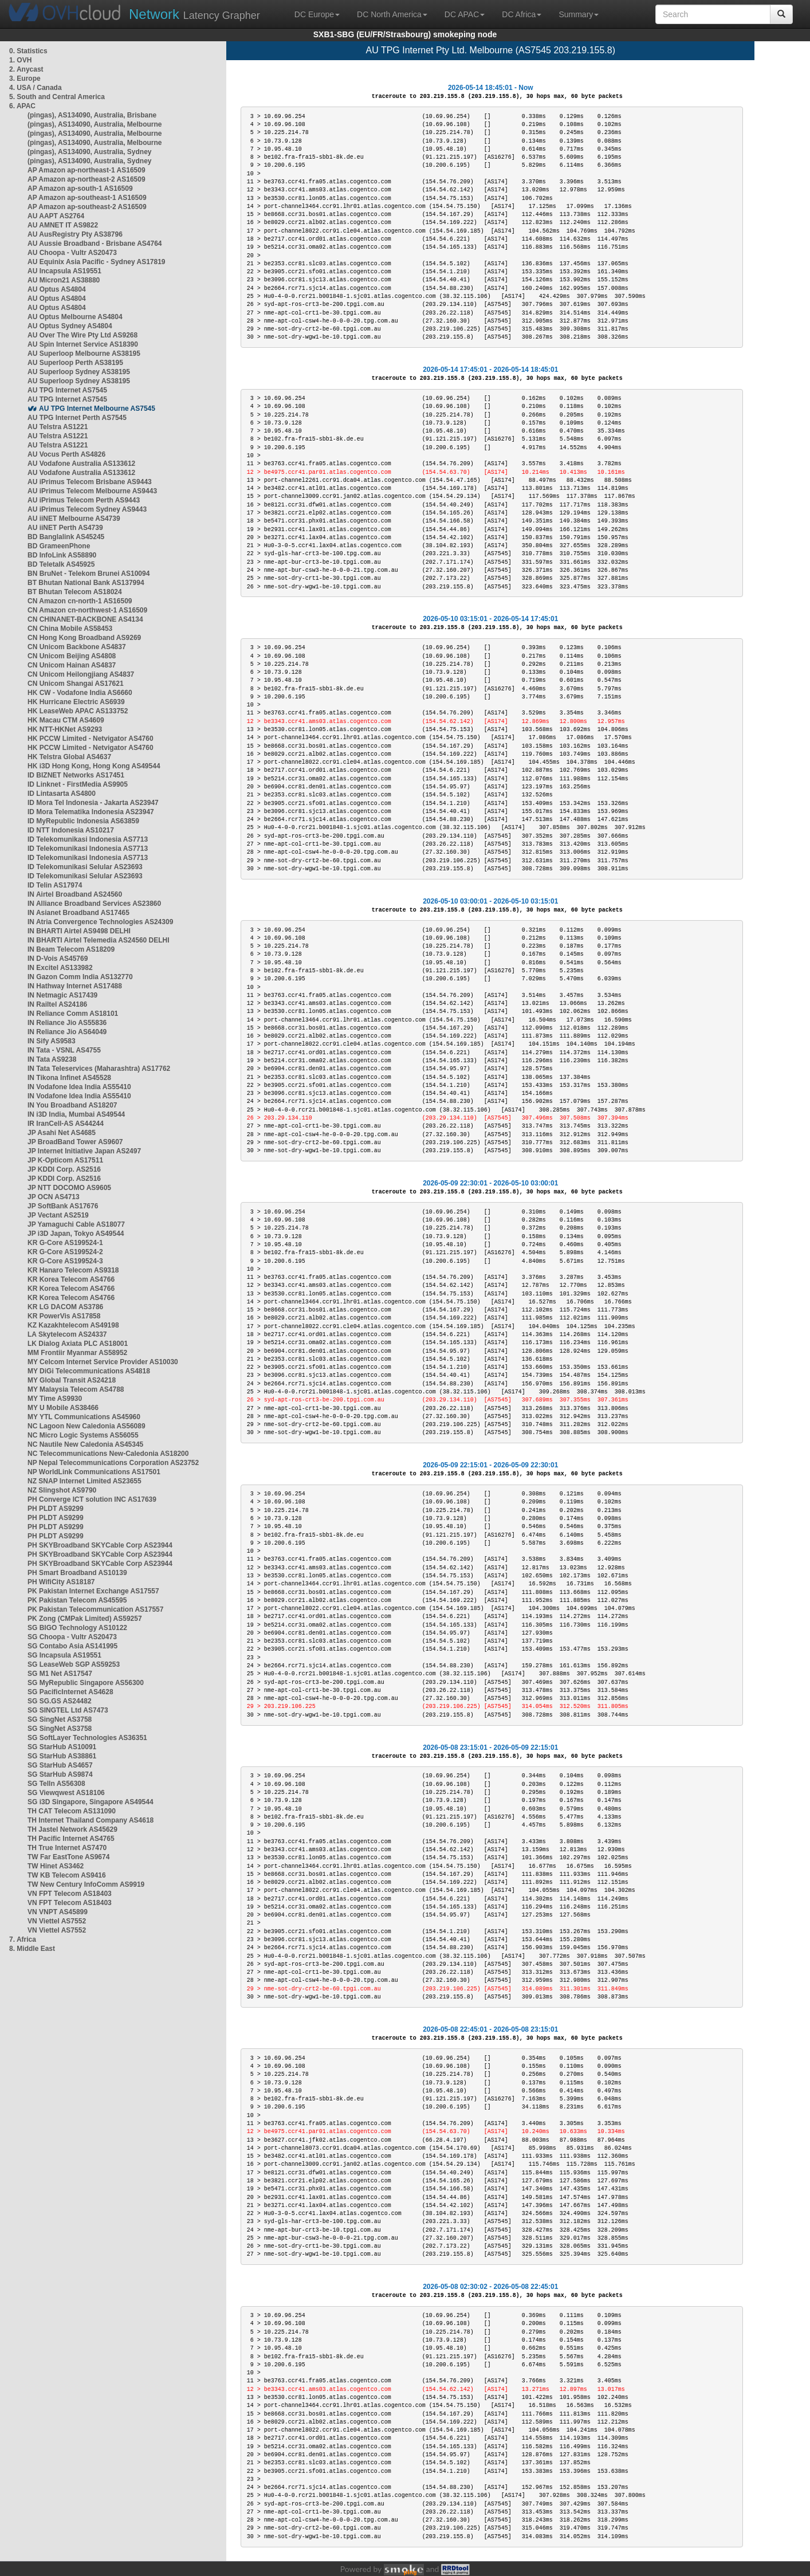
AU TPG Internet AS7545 (67, 390)
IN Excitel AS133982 (60, 968)
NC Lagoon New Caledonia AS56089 (86, 1426)
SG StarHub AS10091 (61, 1747)
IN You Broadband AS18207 (72, 1105)
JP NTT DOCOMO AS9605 (69, 1188)
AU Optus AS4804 (56, 289)
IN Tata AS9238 (51, 1059)
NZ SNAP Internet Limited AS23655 (84, 1481)
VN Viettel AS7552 (56, 1921)
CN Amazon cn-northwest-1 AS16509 (87, 610)
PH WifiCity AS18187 (61, 1582)
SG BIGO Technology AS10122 (77, 1628)
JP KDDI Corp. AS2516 (64, 1169)
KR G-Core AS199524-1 (65, 1243)
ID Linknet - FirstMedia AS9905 (77, 784)
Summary (579, 14)
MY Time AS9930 (54, 1399)
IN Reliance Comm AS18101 (72, 1014)
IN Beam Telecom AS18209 (71, 949)
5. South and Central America (57, 97)
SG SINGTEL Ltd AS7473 (67, 1710)
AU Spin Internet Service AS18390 (82, 344)
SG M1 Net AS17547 (59, 1674)
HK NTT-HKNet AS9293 (64, 729)
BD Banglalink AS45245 (65, 537)
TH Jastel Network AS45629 (72, 1829)
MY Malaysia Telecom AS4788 (75, 1389)
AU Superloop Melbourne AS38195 (83, 354)
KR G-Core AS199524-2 (65, 1252)
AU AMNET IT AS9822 (62, 225)
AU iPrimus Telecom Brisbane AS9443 (89, 482)
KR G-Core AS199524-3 (65, 1261)
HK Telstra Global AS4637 (69, 757)
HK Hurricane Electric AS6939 (76, 702)
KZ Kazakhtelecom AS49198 (73, 1325)
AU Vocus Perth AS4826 (66, 454)
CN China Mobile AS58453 (69, 629)
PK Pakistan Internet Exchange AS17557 (93, 1591)
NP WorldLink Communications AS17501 (93, 1472)
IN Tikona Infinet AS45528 (69, 1078)
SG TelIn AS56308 (56, 1784)
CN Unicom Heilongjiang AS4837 (80, 674)
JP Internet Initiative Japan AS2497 (84, 1151)
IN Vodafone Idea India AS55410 (79, 1087)
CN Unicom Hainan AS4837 (71, 665)
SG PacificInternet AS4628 (70, 1692)
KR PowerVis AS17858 (63, 1316)
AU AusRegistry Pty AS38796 (75, 234)
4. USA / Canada (35, 88)
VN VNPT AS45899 (57, 1912)
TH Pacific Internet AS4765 (71, 1839)
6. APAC (22, 106)
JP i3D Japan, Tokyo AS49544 (75, 1234)
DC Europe (317, 14)
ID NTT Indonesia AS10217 (70, 830)
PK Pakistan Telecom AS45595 (77, 1600)
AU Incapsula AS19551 (64, 271)
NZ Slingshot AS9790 (61, 1490)
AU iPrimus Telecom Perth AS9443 (83, 500)
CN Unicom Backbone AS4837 (76, 647)
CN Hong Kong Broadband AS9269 (84, 638)
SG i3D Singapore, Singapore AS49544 (90, 1802)
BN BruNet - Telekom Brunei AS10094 (88, 574)
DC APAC (465, 14)
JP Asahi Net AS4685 (61, 1133)
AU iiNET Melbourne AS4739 (73, 519)
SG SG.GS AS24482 (59, 1701)
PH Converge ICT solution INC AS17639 (91, 1499)
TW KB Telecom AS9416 (66, 1875)
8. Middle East (32, 1949)
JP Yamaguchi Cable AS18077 (76, 1224)
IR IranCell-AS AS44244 (65, 1124)
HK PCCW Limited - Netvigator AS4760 (90, 739)
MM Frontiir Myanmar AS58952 (77, 1353)
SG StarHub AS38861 (61, 1756)
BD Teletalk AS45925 (61, 564)
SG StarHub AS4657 (60, 1765)
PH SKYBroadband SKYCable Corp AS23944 (99, 1545)
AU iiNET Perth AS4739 (65, 528)
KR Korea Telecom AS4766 (71, 1279)
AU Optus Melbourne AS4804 (75, 317)
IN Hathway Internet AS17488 (74, 986)
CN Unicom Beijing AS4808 (71, 656)
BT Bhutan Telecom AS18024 (74, 592)
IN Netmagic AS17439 (62, 995)
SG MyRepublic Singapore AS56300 (85, 1683)
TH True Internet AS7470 (67, 1848)
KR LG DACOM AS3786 (65, 1307)
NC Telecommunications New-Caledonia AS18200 (107, 1454)
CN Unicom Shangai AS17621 (75, 684)
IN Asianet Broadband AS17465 (78, 913)
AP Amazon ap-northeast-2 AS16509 (86, 179)
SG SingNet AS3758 (59, 1719)
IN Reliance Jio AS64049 (67, 1032)
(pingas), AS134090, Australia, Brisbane (91, 115)
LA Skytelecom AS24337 (67, 1334)
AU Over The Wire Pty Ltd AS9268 (82, 335)
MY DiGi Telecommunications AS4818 (88, 1371)
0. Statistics (28, 51)
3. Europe (25, 78)
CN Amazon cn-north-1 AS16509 (79, 601)
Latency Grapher (194, 14)
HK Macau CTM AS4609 (65, 720)
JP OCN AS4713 (53, 1197)
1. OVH (20, 60)
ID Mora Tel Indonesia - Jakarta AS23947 (93, 803)
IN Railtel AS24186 (57, 1004)
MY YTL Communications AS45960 (83, 1417)
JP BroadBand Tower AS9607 (75, 1142)
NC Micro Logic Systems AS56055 (83, 1435)
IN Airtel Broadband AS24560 (74, 894)
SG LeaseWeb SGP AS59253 (73, 1664)
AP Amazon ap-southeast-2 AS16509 (87, 207)
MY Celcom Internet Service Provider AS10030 (102, 1362)
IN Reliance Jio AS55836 (67, 1023)
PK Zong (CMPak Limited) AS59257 (84, 1619)
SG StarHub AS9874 (60, 1774)
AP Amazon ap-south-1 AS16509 (80, 188)
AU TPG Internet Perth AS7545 (77, 418)
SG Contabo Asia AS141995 (72, 1646)
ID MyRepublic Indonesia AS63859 (83, 821)
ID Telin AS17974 (54, 885)
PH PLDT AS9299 (55, 1509)
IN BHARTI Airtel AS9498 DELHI (79, 931)
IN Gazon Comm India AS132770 (80, 977)
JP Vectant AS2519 (58, 1215)
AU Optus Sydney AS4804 (69, 326)
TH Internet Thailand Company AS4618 (90, 1820)
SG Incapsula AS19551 (64, 1655)
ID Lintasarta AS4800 (61, 794)
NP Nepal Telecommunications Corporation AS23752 (113, 1463)
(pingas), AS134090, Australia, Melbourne (94, 124)
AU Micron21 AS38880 (63, 280)
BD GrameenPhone (58, 546)
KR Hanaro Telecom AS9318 (73, 1270)
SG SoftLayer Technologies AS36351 (87, 1738)
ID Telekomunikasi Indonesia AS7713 (87, 839)
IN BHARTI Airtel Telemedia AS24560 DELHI (98, 940)
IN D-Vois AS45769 (57, 959)
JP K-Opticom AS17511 (65, 1160)
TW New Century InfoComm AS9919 (85, 1884)
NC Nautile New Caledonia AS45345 (85, 1444)
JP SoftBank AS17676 (62, 1206)
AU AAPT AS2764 (55, 216)
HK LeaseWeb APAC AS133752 (77, 711)
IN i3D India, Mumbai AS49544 (76, 1114)
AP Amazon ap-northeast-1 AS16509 (86, 170)
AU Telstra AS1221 (57, 427)
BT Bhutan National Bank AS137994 (85, 583)
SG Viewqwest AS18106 (66, 1793)
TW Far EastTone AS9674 (68, 1857)
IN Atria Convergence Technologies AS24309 (100, 922)
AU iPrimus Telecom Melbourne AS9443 (92, 491)
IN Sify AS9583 (51, 1041)
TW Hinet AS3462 (55, 1866)
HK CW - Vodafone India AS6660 (79, 693)
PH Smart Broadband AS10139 (77, 1573)
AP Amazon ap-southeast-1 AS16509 (87, 198)
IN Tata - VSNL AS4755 (64, 1050)
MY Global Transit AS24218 (71, 1380)
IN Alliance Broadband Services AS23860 (94, 904)
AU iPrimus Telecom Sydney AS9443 (87, 509)
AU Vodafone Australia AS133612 (81, 464)
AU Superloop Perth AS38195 (75, 363)
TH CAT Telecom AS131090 (71, 1811)
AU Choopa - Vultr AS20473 (72, 253)
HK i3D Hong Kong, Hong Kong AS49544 (93, 766)
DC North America (392, 14)
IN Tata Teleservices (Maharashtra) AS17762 (98, 1069)
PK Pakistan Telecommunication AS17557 (95, 1609)
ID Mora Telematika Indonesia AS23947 (90, 812)
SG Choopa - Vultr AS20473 (72, 1637)
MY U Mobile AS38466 (63, 1408)
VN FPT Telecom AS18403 (69, 1894)
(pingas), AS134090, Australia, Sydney (89, 152)
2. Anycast (26, 69)
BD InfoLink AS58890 (61, 555)
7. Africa (22, 1939)
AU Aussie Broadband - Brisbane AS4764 (94, 243)
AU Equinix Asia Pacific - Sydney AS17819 (96, 262)
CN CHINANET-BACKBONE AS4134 (85, 619)
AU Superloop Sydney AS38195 (78, 372)
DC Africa (521, 14)
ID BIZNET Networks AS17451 (75, 775)
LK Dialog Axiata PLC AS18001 (77, 1344)
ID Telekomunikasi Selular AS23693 (85, 867)
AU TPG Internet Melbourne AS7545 (97, 409)
